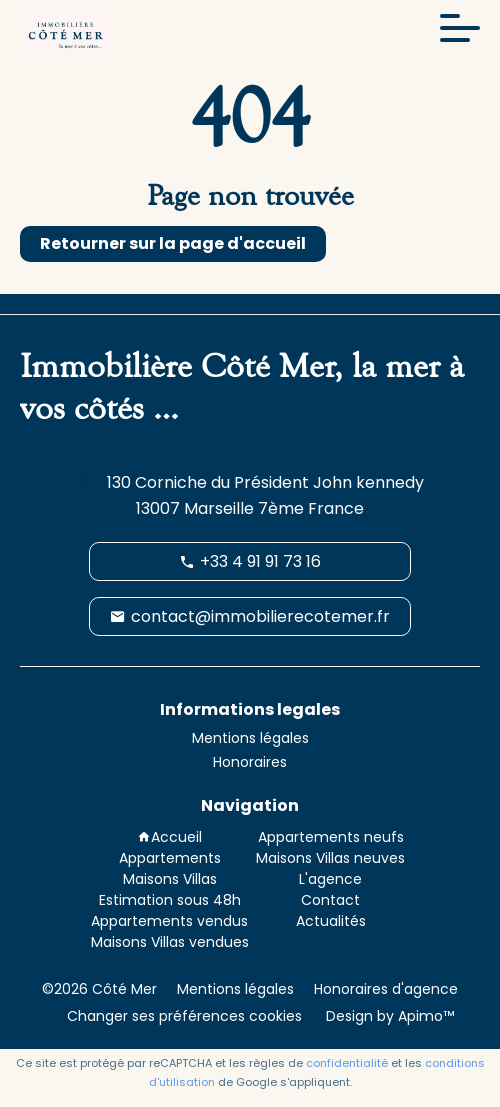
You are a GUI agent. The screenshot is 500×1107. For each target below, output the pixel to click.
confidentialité (347, 1063)
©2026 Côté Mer (99, 989)
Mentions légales (235, 989)
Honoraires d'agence (386, 989)
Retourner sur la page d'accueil (173, 243)
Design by (388, 1016)
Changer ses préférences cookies (184, 1016)
